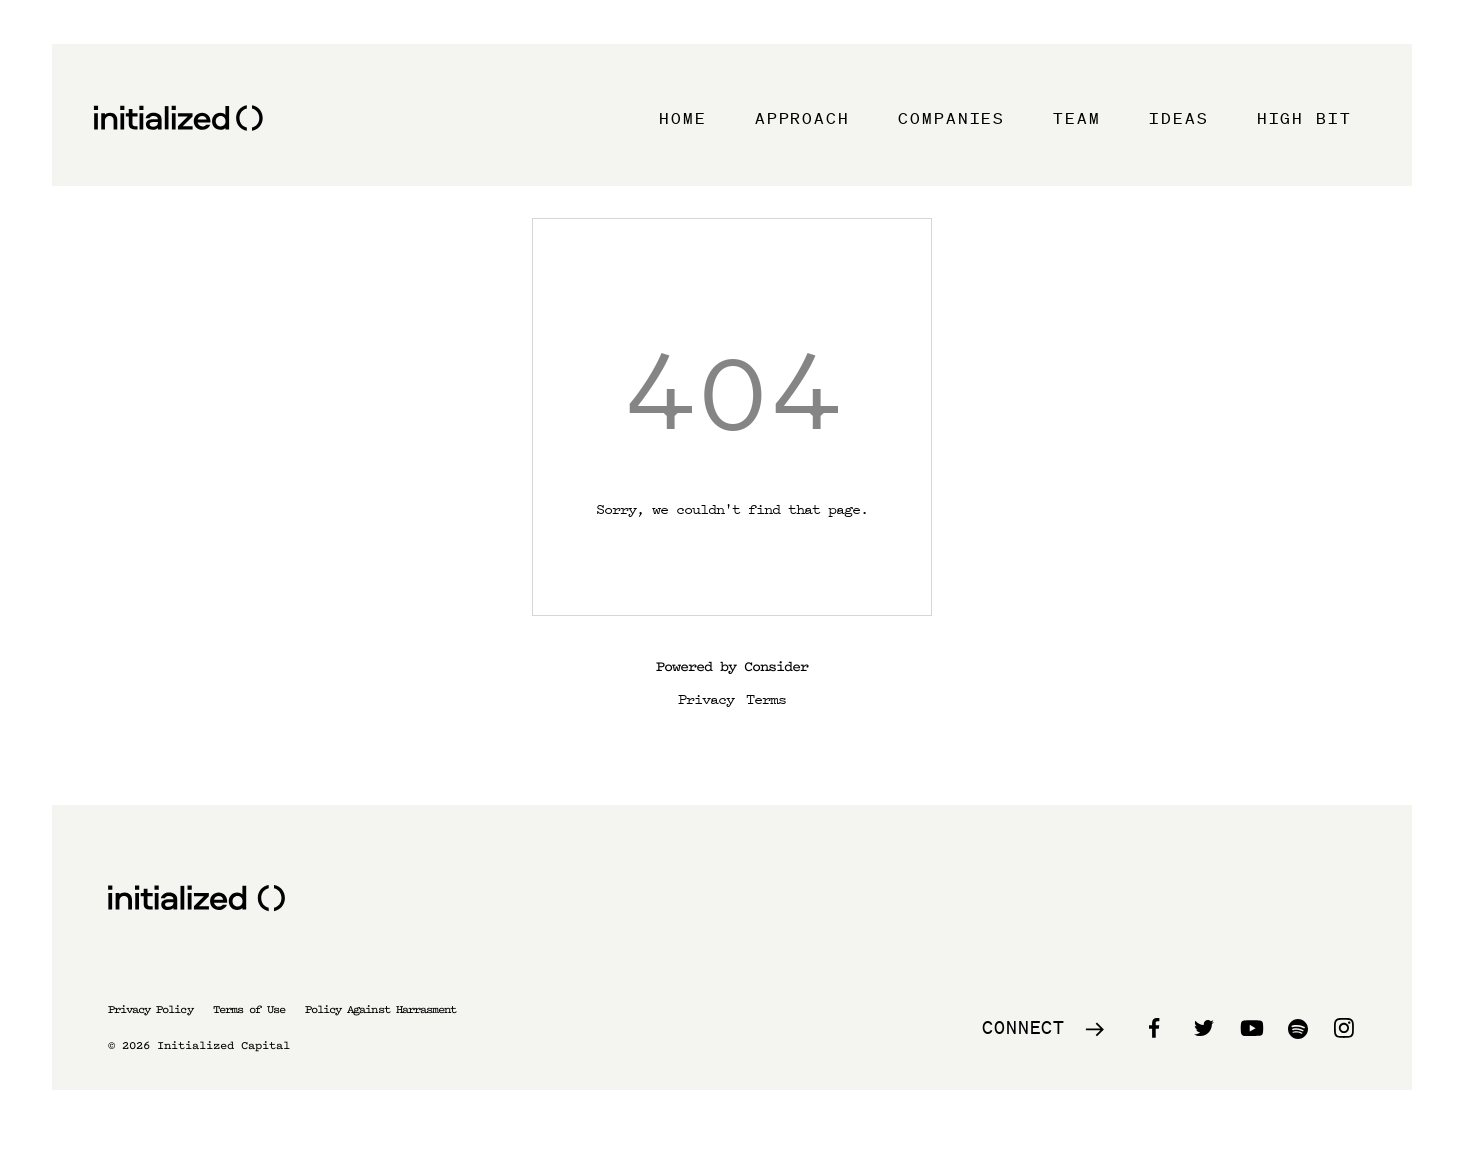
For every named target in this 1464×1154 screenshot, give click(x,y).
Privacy (706, 698)
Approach (802, 118)
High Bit (1304, 118)
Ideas (1179, 118)
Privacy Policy (150, 1009)
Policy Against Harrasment (380, 1009)
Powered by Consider (732, 666)
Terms (766, 698)
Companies (951, 118)
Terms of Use (249, 1009)
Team (1077, 118)
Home (683, 118)
